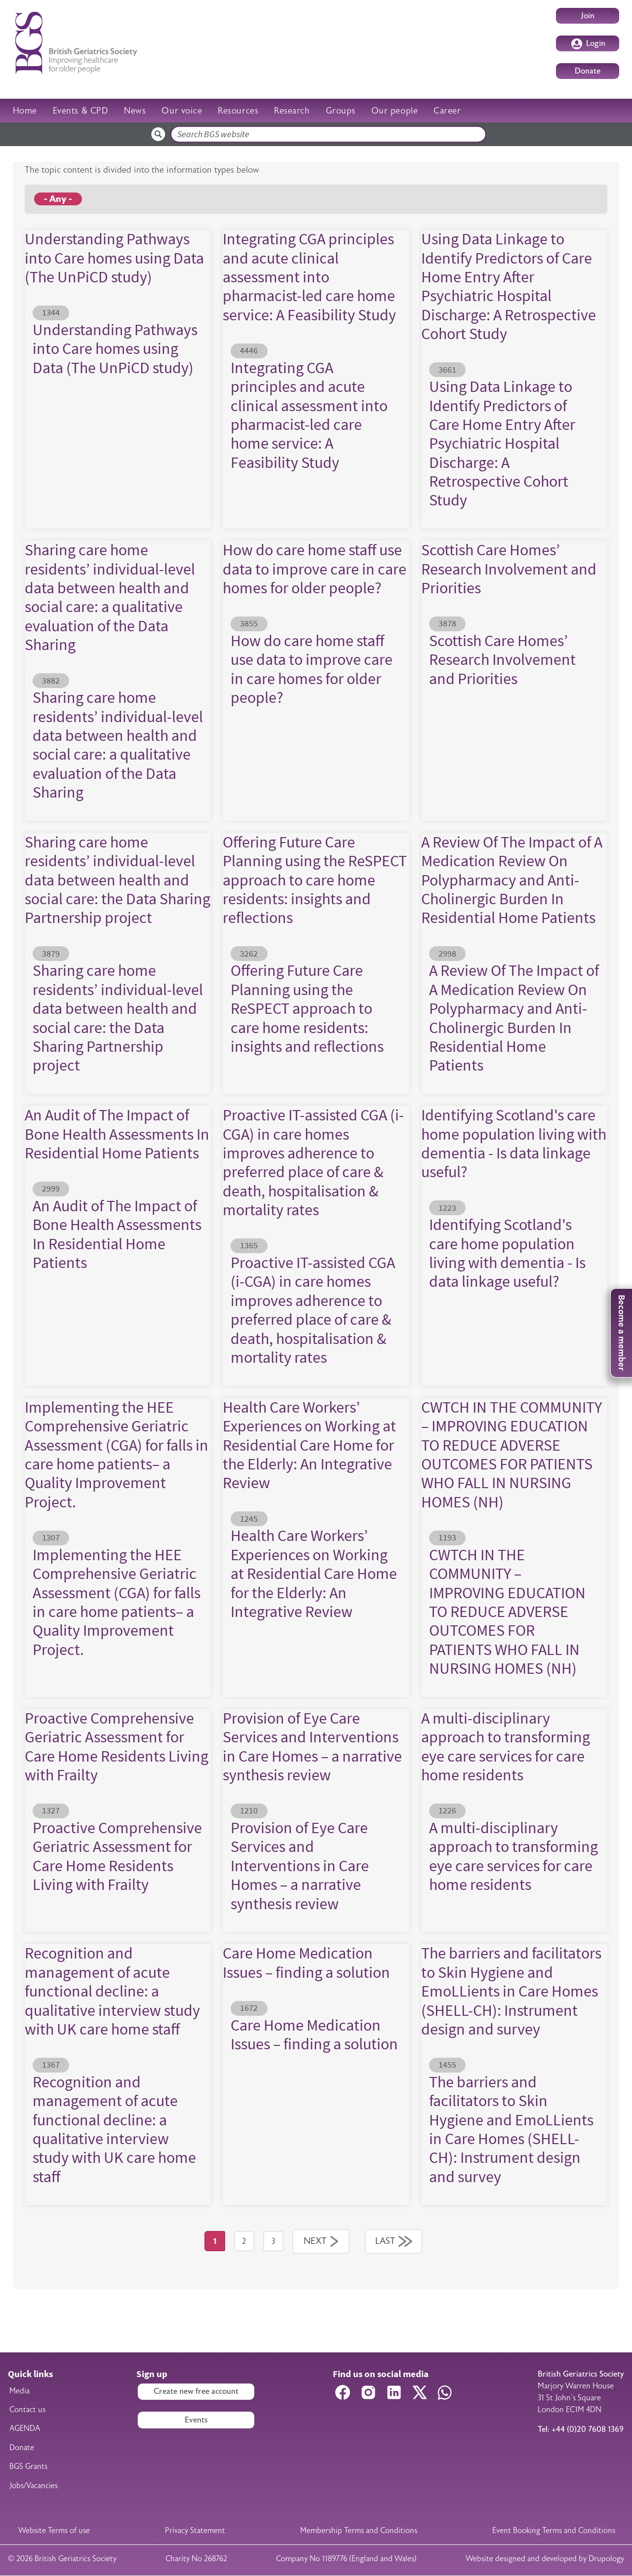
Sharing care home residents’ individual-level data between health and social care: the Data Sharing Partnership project (117, 879)
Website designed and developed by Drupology (545, 2559)
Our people (394, 110)
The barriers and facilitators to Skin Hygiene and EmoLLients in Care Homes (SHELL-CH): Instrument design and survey (511, 1990)
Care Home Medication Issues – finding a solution (306, 1962)
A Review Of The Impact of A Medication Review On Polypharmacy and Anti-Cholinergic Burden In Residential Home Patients (511, 879)
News (135, 110)
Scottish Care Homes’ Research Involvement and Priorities (508, 568)
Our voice (181, 110)
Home (25, 110)
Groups (341, 110)
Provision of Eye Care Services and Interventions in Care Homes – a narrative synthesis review (312, 1746)
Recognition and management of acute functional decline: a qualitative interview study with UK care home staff (112, 1990)
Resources (238, 110)
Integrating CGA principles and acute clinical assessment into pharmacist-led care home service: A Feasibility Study (309, 276)
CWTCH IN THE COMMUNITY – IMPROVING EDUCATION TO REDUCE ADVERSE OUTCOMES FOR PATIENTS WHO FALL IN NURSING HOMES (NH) (511, 1454)
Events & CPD (80, 110)
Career (447, 110)
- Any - (58, 198)
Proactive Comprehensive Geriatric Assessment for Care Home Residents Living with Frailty (116, 1746)
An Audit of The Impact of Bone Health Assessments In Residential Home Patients (117, 1133)
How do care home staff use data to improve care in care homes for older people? (314, 568)
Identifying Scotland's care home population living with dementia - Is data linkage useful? (513, 1143)
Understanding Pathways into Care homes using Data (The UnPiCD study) (114, 257)
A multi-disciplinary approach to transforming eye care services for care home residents (505, 1746)
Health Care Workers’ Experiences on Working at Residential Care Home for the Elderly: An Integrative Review (309, 1445)
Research (292, 110)
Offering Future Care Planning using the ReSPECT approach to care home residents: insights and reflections (315, 879)
